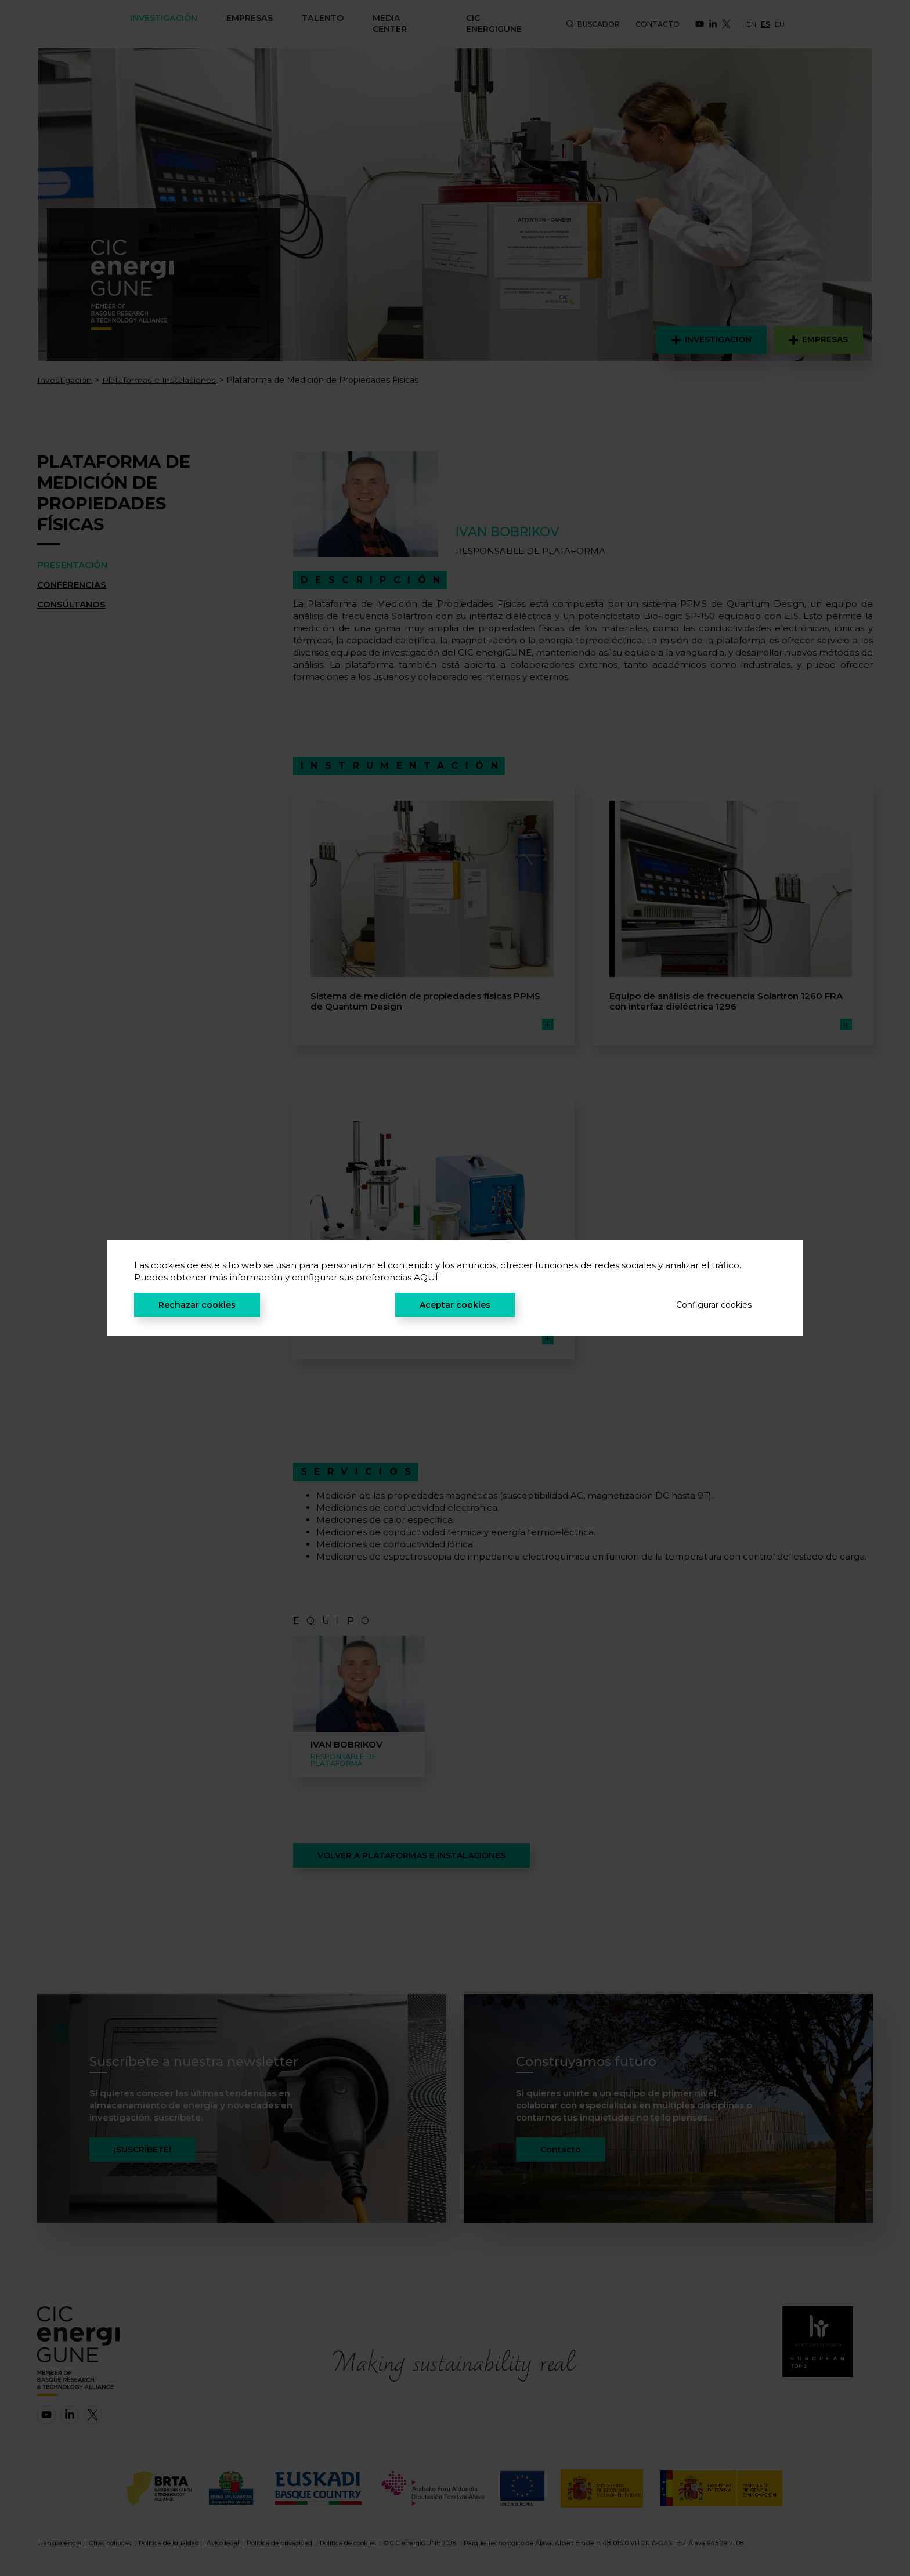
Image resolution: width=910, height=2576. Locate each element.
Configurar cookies (714, 1305)
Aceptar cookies (455, 1305)
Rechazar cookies (197, 1305)
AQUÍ (426, 1277)
